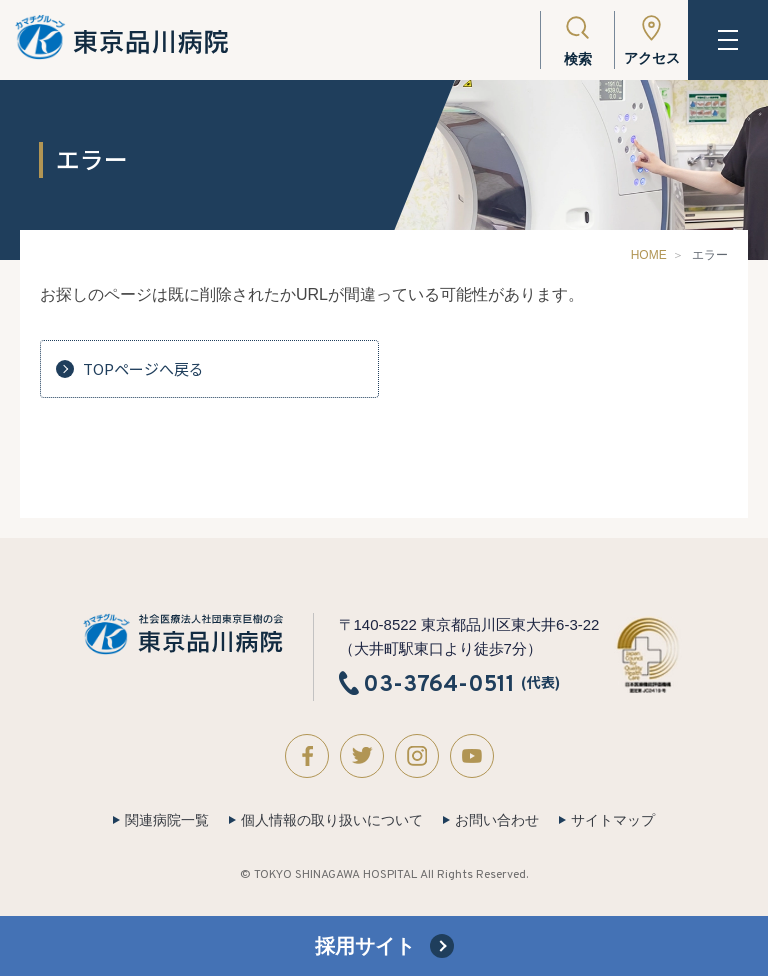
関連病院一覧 (167, 820)
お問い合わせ (497, 820)
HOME (649, 255)
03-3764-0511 (439, 684)
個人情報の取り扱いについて (332, 820)
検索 (578, 59)
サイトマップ (613, 820)
